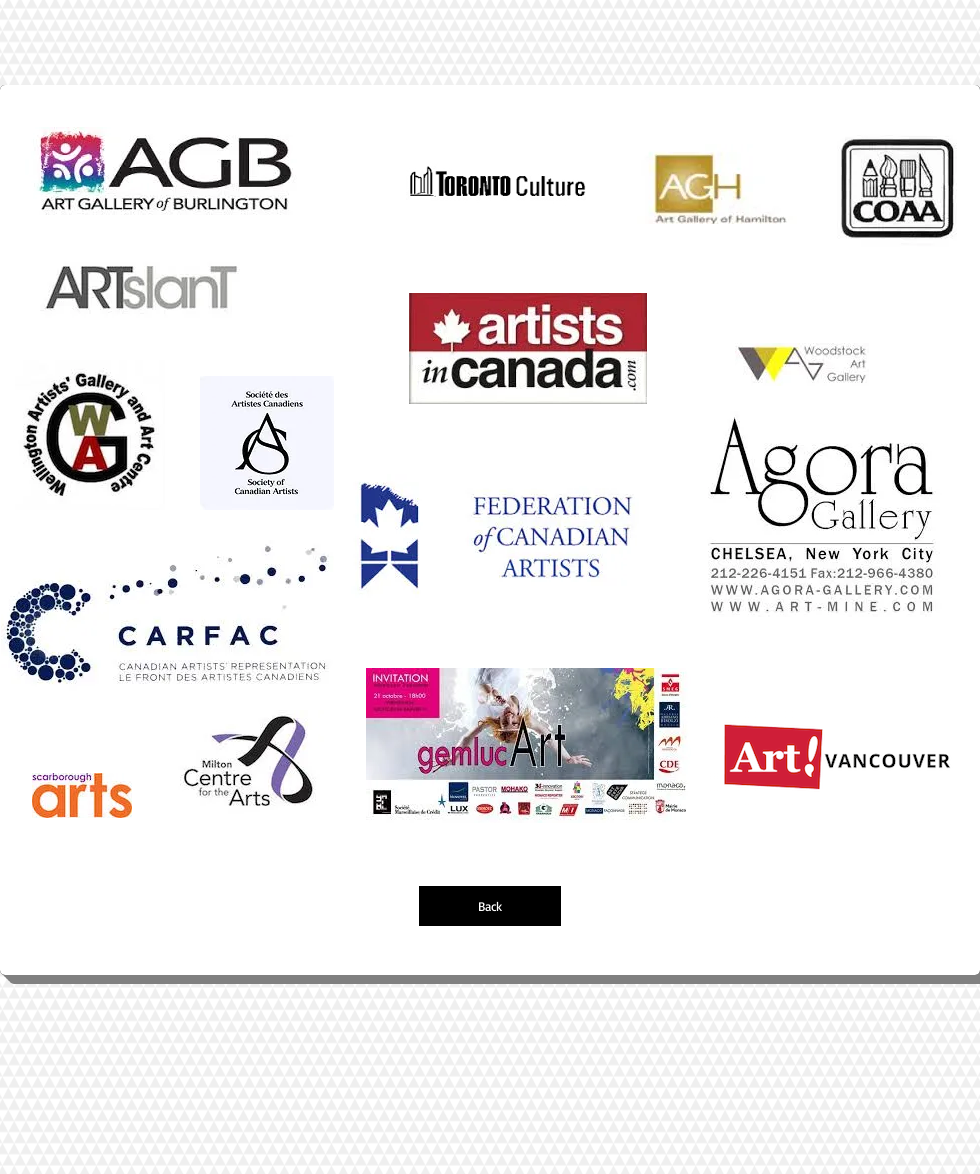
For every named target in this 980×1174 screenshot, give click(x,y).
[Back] (490, 906)
